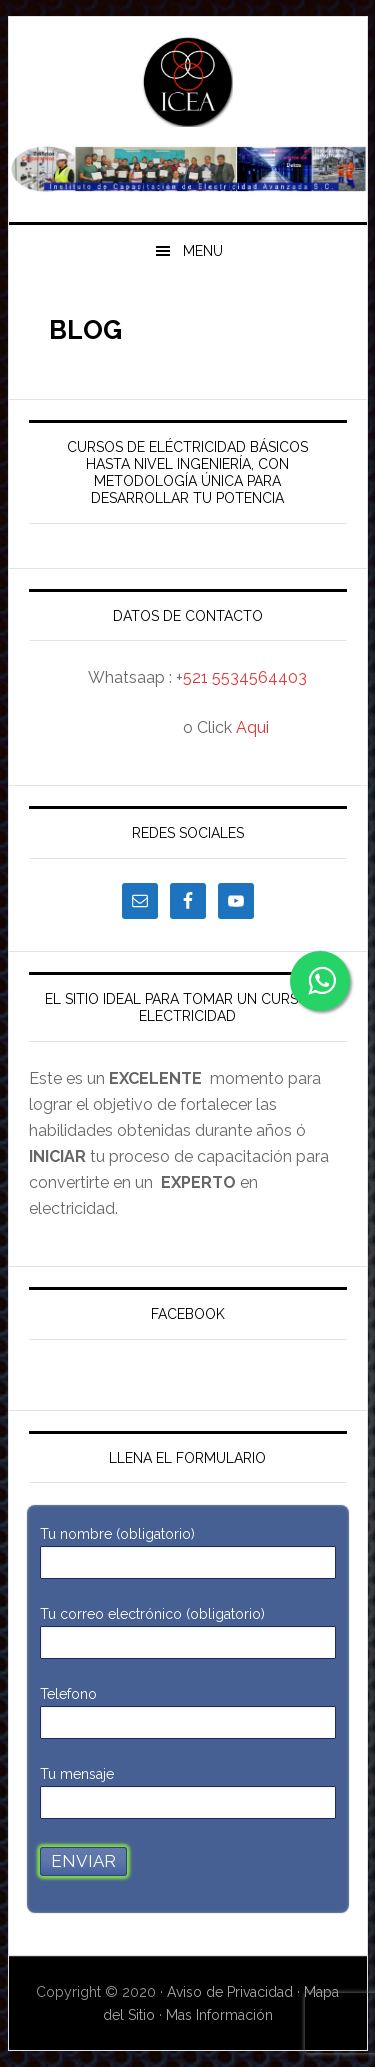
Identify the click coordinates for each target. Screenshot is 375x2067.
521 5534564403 (245, 677)
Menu (203, 251)
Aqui (252, 727)
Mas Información (219, 2015)
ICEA (188, 82)
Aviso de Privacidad (232, 1992)
